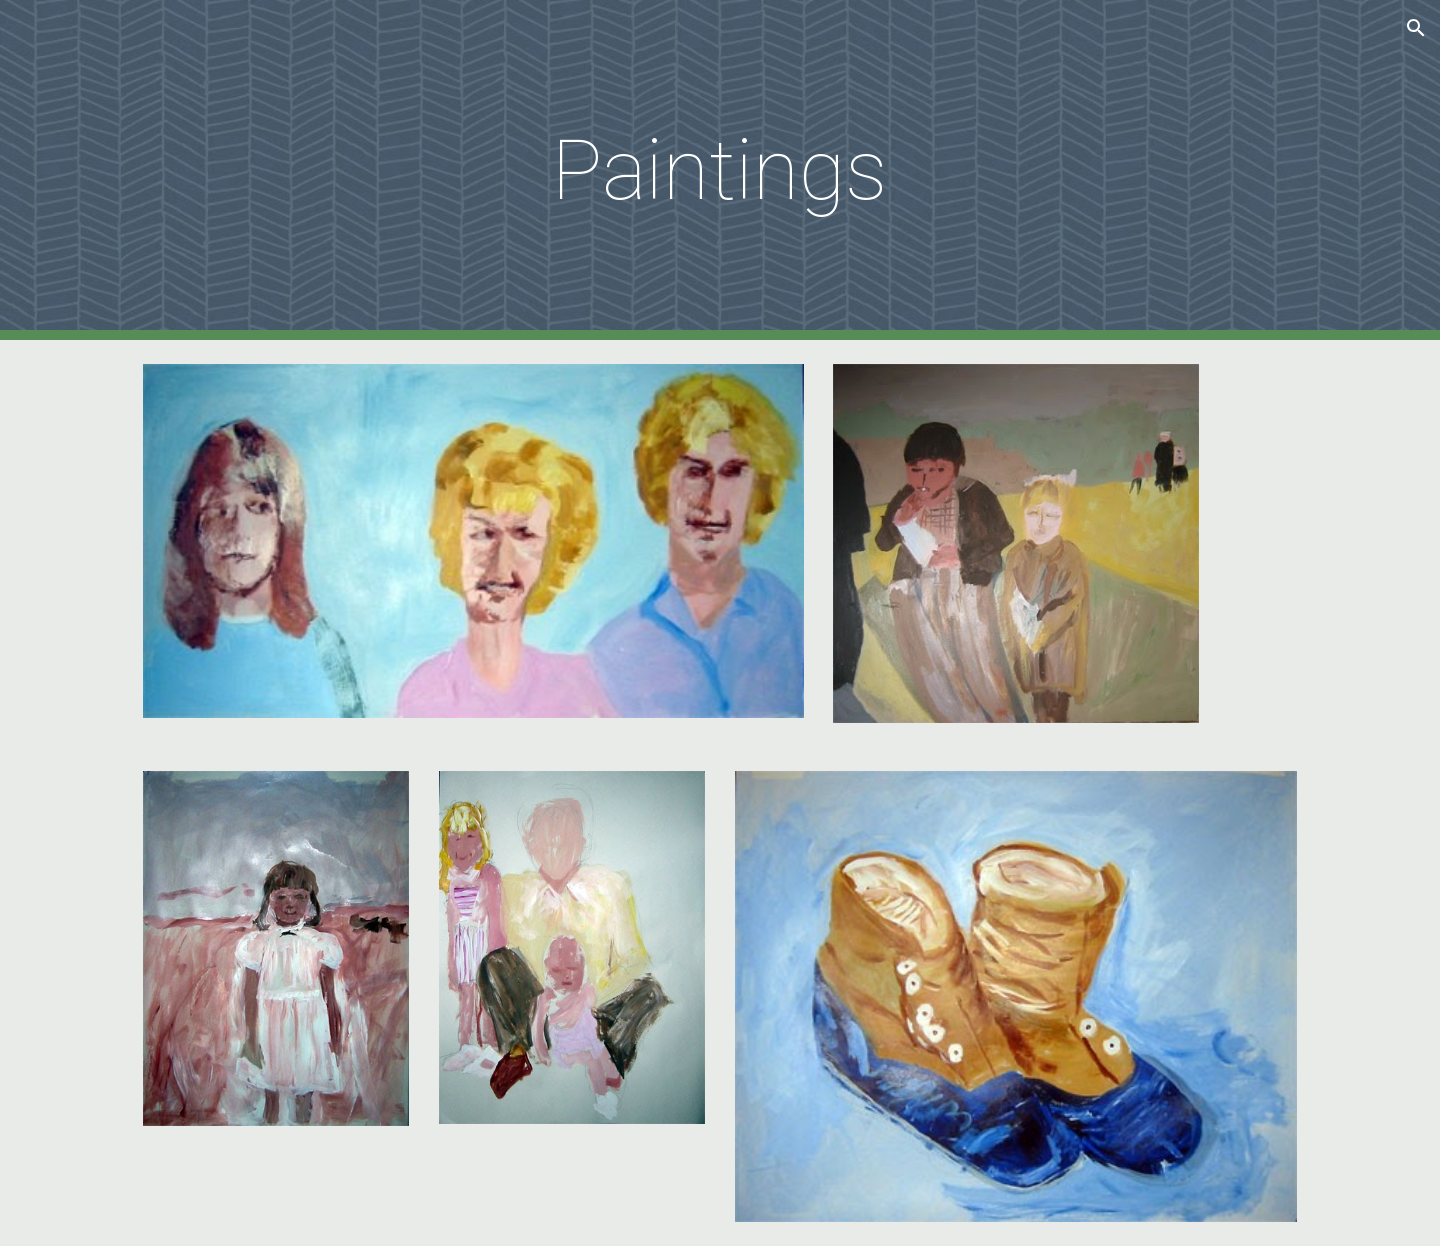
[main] (720, 170)
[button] (1416, 28)
